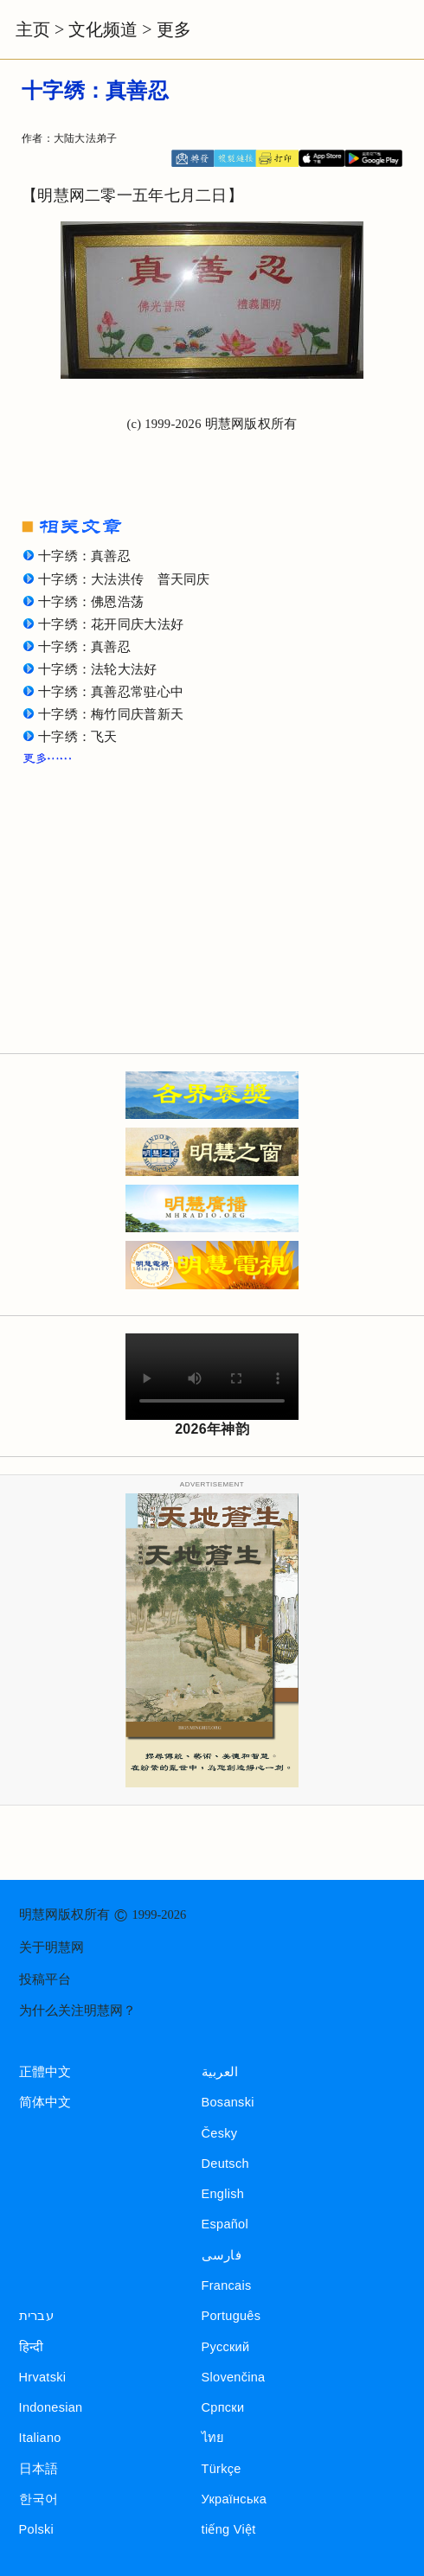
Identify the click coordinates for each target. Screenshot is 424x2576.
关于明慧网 (51, 1947)
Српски (223, 2407)
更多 (174, 29)
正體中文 (45, 2072)
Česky (220, 2133)
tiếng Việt (229, 2529)
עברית (36, 2316)
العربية (220, 2072)
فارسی (221, 2255)
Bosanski (228, 2102)
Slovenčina (234, 2377)
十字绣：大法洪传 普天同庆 (124, 579)
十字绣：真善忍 (84, 556)
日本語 (39, 2469)
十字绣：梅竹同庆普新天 (110, 714)
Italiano (40, 2438)
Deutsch (225, 2163)
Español (225, 2224)
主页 (33, 29)
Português (231, 2316)
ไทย (213, 2438)
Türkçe (221, 2469)
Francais (227, 2285)
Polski (36, 2529)
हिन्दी (31, 2347)
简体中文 (45, 2102)
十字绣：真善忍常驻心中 (110, 692)
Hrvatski (43, 2377)
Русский (226, 2347)
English (223, 2194)
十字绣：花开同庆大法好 (110, 624)
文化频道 (103, 29)
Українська (234, 2499)
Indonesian (51, 2407)
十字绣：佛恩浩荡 (91, 602)
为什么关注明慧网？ (77, 2010)
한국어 (39, 2499)
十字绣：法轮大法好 (97, 669)
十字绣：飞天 (78, 737)
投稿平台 (45, 1979)
